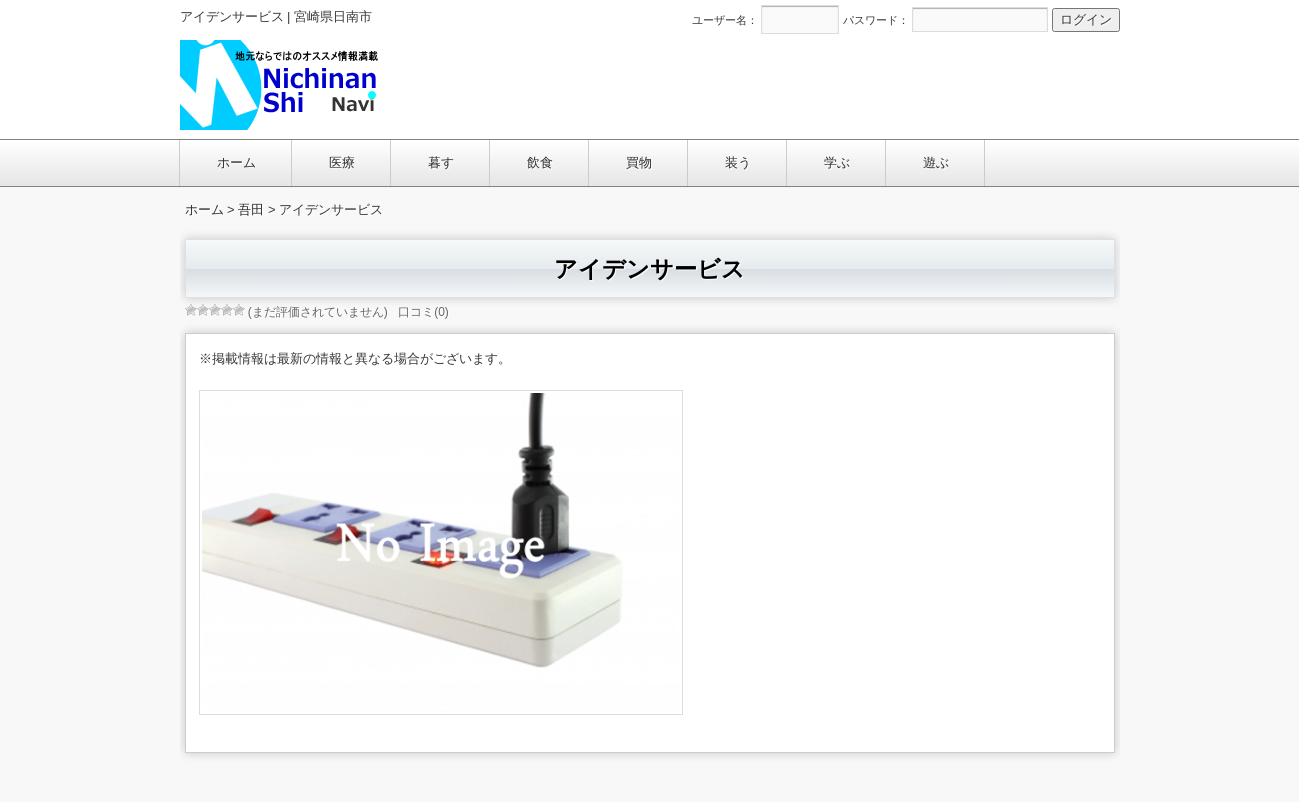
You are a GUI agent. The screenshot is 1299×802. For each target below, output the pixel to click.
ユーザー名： (725, 20)
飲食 (540, 162)
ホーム (236, 162)
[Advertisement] (755, 84)
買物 (639, 162)
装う (738, 162)
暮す (441, 162)
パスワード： (876, 20)
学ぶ (837, 162)
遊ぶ (936, 162)
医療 (342, 162)
